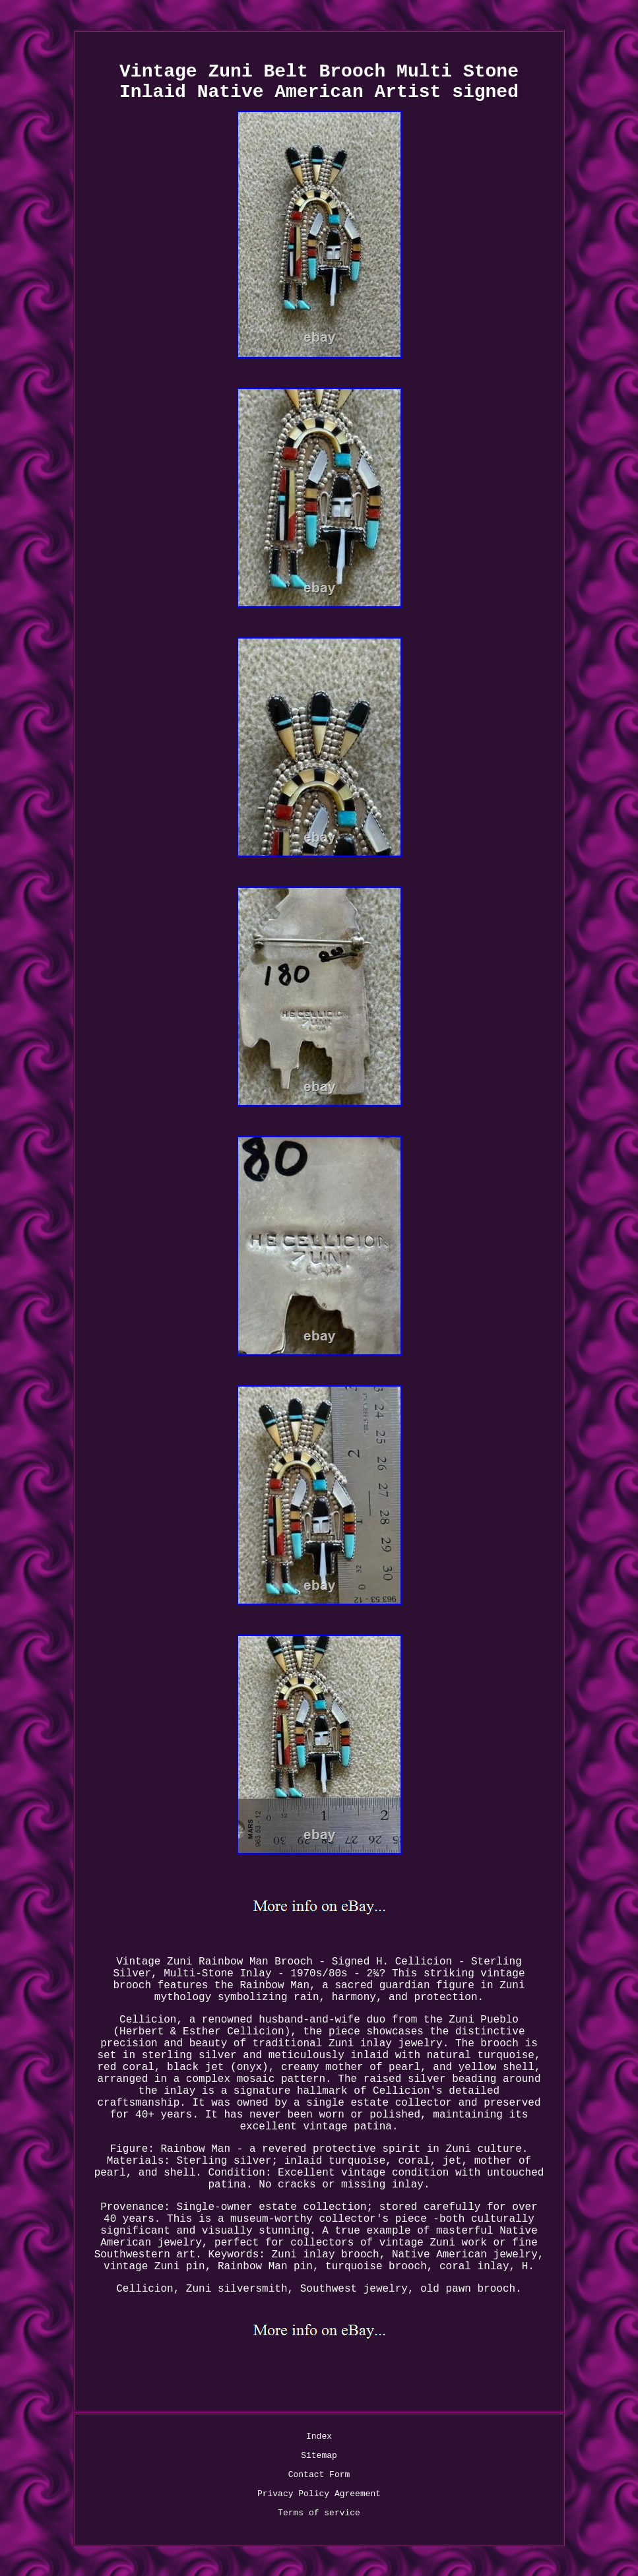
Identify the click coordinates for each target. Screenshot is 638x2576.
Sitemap (319, 2456)
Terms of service (319, 2513)
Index (319, 2436)
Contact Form (319, 2475)
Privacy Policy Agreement (319, 2494)
